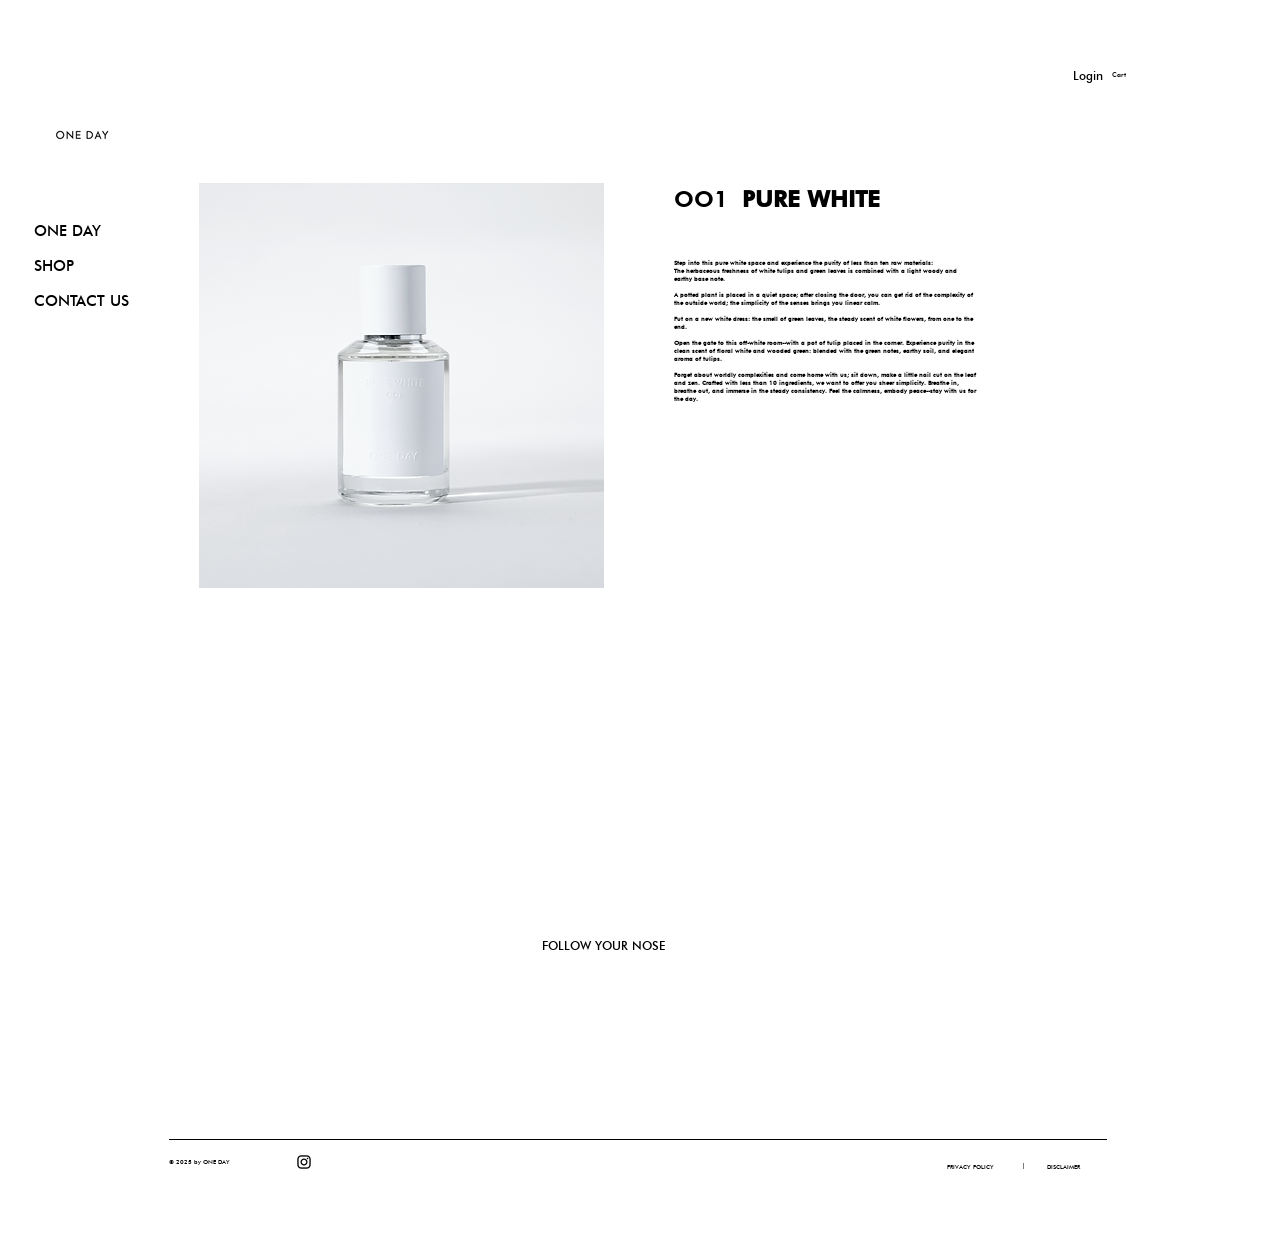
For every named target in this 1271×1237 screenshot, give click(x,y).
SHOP (54, 266)
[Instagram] (304, 1162)
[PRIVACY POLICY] (971, 1167)
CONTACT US (81, 301)
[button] (1131, 75)
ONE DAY (67, 231)
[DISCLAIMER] (1063, 1167)
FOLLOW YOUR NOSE (603, 945)
